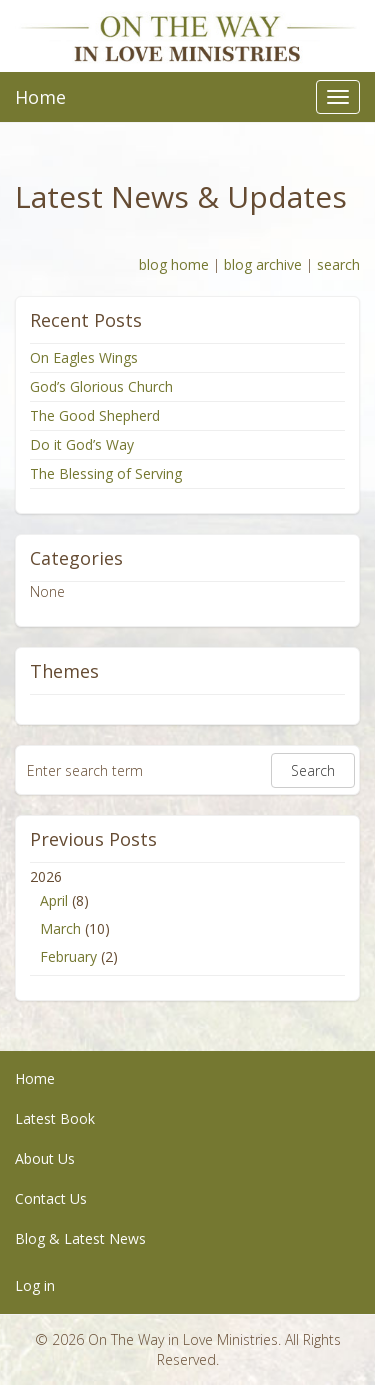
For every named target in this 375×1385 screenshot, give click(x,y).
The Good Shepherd (95, 415)
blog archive (263, 264)
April (54, 900)
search (338, 264)
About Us (45, 1158)
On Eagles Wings (84, 357)
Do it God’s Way (82, 444)
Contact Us (51, 1198)
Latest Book (55, 1118)
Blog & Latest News (80, 1238)
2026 (187, 919)
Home (40, 97)
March (60, 928)
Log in (35, 1285)
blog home (174, 264)
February (68, 956)
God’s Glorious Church (101, 386)
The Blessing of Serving (106, 473)
